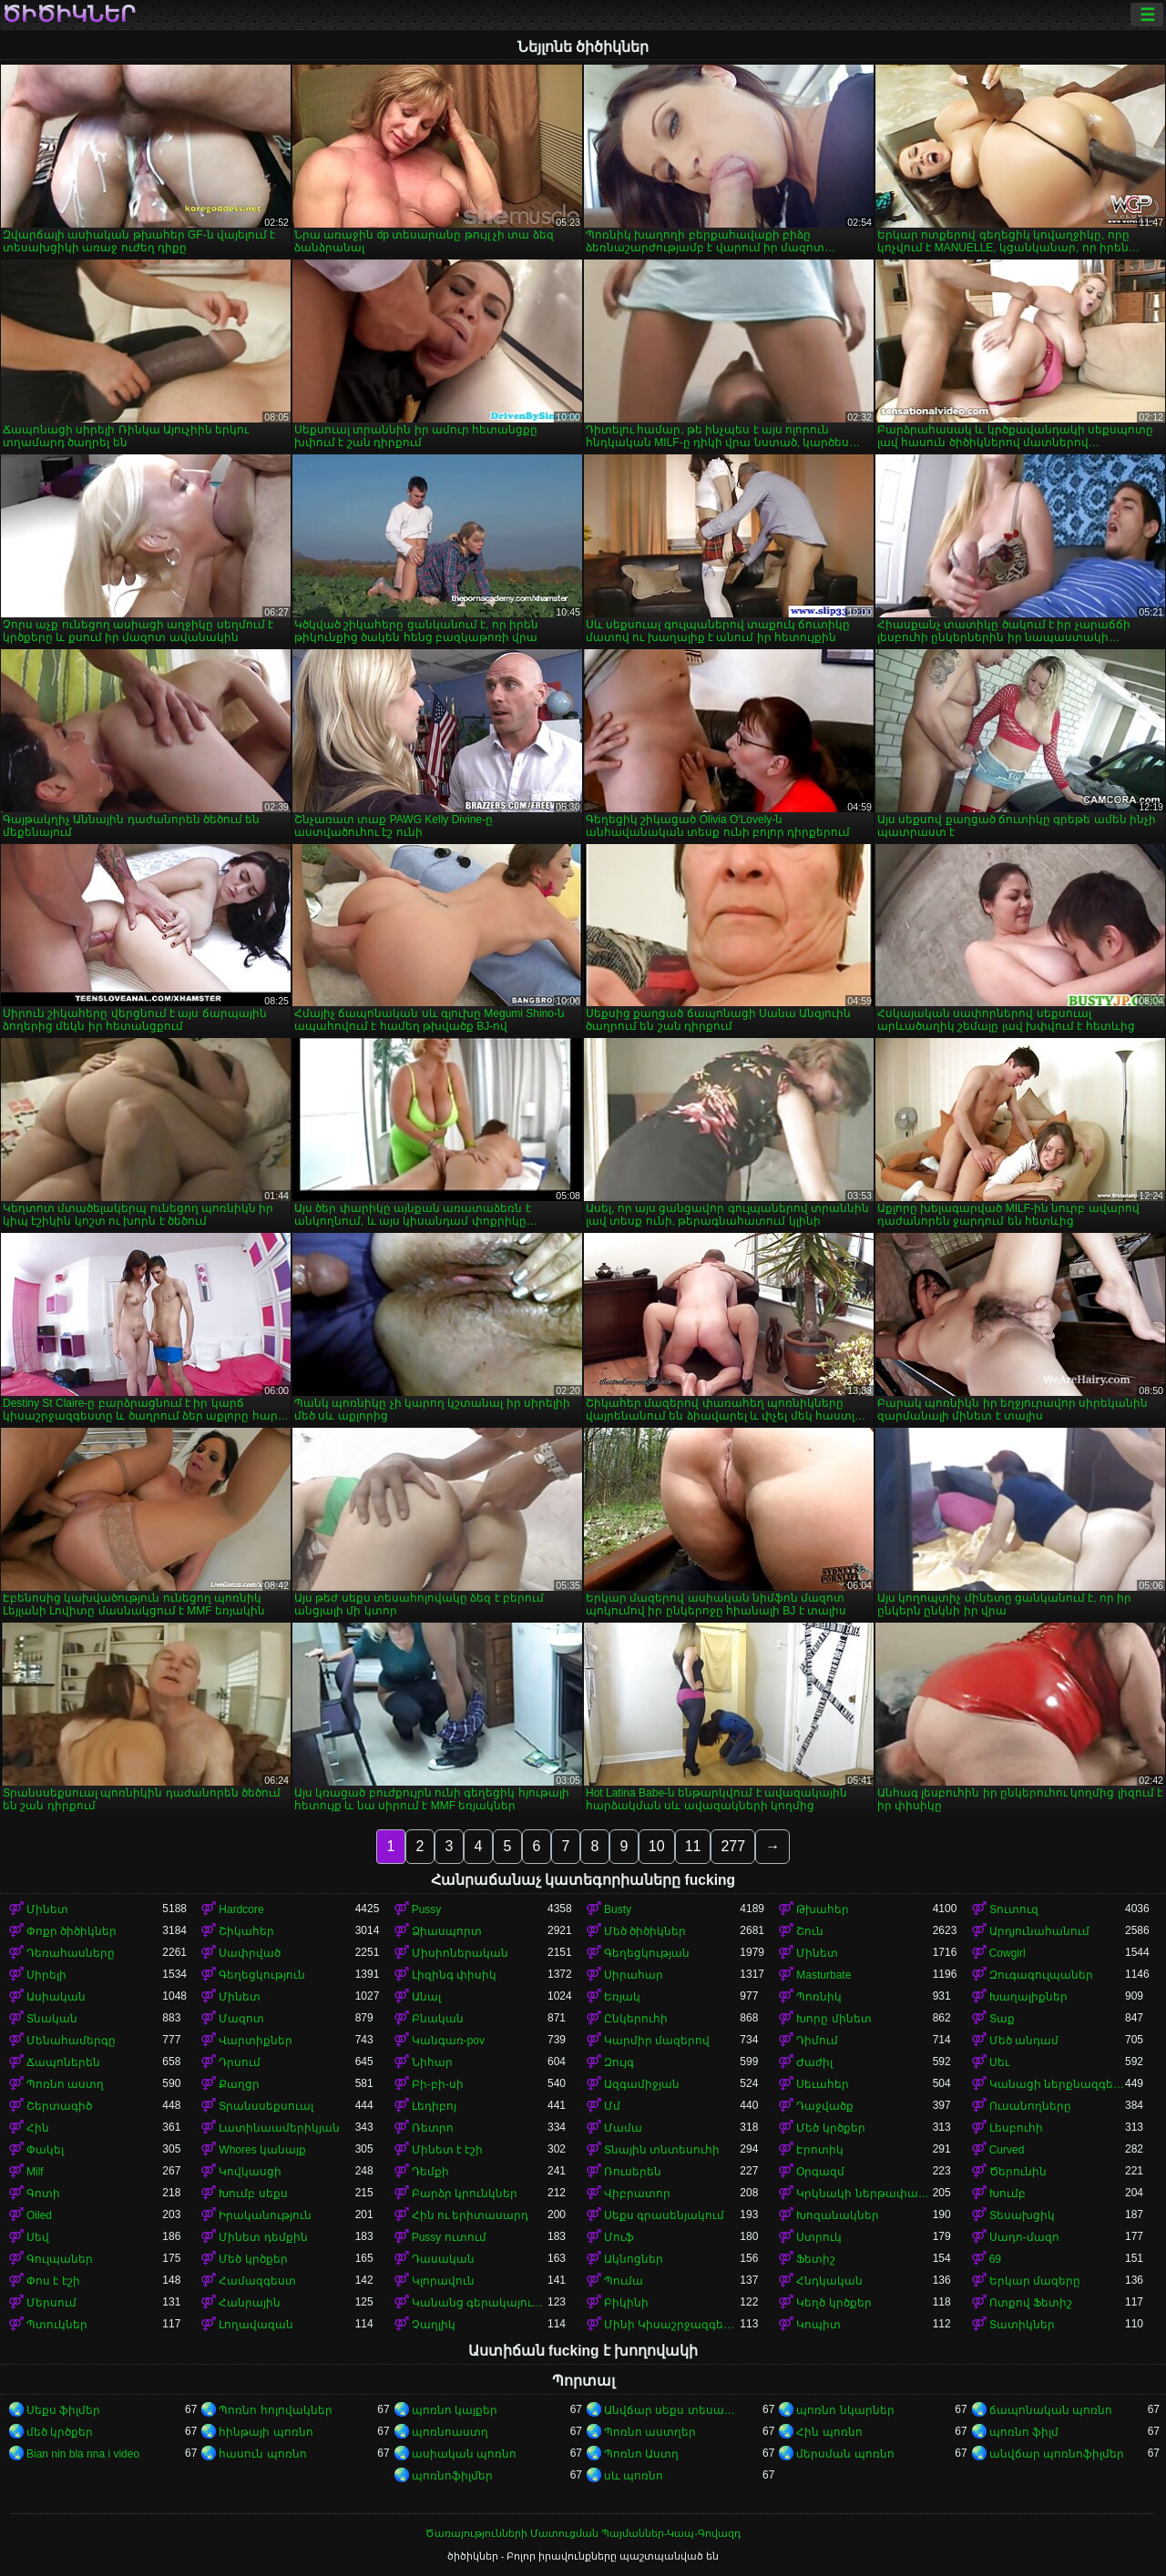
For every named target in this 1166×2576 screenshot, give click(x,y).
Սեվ (37, 2237)
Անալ (426, 1997)
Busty (617, 1909)
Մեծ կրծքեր (830, 2128)
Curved (1007, 2149)
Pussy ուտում (449, 2237)
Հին (37, 2128)
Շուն (809, 1931)
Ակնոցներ (633, 2259)
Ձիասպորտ (447, 1931)
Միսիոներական (460, 1953)
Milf (35, 2171)
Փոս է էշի (53, 2281)
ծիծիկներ (69, 14)
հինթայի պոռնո (265, 2432)
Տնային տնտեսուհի (662, 2149)
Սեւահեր (822, 2084)
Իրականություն (265, 2215)
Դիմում (817, 2040)
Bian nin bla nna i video (82, 2454)
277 (733, 1846)
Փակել (45, 2149)
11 (693, 1846)
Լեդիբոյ (434, 2106)
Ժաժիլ (814, 2062)
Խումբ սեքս (253, 2193)
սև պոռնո (633, 2475)
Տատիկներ (1022, 2324)
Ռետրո (433, 2128)
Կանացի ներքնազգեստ (1057, 2084)
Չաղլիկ (433, 2324)
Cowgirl (1007, 1953)
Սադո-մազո (1024, 2237)
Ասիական (56, 1997)
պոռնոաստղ (450, 2432)
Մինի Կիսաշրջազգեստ (672, 2324)
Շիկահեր (246, 1931)
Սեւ (999, 2062)
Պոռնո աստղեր (650, 2432)
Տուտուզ (1013, 1909)
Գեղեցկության (647, 1953)
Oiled (39, 2215)
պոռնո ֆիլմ (1024, 2432)
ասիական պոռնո (464, 2454)
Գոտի (43, 2193)
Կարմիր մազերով (657, 2040)
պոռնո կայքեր (454, 2410)
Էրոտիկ (820, 2149)
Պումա (623, 2281)
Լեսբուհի (1016, 2128)
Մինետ (47, 1909)
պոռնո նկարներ (845, 2410)
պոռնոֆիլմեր (452, 2475)
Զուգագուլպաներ (1041, 1975)
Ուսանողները (1030, 2106)
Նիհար (432, 2062)
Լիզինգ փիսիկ (454, 1975)
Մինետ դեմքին (263, 2237)
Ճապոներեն (63, 2062)
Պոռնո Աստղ (641, 2454)
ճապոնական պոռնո (1050, 2410)
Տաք (1002, 2018)
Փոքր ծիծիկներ (71, 1931)
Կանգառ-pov (448, 2040)
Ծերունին (1018, 2171)
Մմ (612, 2106)
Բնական (438, 2018)
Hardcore (241, 1909)
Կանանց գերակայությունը (479, 2302)
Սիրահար (633, 1975)
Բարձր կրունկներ (464, 2193)
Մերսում (51, 2302)
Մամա (623, 2128)
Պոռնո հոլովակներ (275, 2410)
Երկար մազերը (1034, 2281)
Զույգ (619, 2062)
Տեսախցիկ (1022, 2215)
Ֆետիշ (815, 2259)
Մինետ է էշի (448, 2149)
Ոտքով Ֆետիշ (1030, 2302)
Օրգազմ (820, 2171)
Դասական (443, 2259)
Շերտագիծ (59, 2106)
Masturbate (823, 1975)
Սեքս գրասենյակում (664, 2215)
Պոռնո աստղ (65, 2084)
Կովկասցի (250, 2171)
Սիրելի (46, 1975)
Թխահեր (822, 1909)
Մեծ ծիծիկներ (645, 1931)
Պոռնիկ (819, 1997)
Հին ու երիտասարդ (470, 2215)
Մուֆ (619, 2237)
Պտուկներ (56, 2324)
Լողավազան (256, 2324)
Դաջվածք (825, 2106)
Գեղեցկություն (262, 1975)
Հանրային (250, 2302)
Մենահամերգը (71, 2040)
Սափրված (250, 1953)
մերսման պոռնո (845, 2454)
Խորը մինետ (833, 2018)
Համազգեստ (257, 2281)
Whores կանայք (262, 2149)
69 (995, 2259)
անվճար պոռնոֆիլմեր (1056, 2454)
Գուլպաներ (59, 2259)
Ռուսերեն (632, 2171)
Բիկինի (626, 2302)
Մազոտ (241, 2018)
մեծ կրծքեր (59, 2432)
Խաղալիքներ (1028, 1997)
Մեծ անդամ (1024, 2040)
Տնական (51, 2018)
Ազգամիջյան (642, 2084)
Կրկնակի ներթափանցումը (864, 2193)
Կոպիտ (818, 2324)
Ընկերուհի (636, 2018)
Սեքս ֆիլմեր (63, 2410)
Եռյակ (622, 1997)
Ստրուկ (819, 2237)
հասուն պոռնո (262, 2454)
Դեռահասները (70, 1953)
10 (657, 1846)
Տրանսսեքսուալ (266, 2106)
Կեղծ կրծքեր (833, 2302)
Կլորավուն (443, 2281)
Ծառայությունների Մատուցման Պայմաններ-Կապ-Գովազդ (583, 2533)
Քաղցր (239, 2084)
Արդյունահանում (1039, 1931)
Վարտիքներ (255, 2040)
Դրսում (240, 2062)
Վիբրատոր (637, 2193)
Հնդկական (829, 2281)
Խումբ (1007, 2193)
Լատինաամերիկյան (279, 2128)
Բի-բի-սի (438, 2084)
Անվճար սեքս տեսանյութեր (672, 2410)
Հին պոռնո (829, 2432)
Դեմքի (430, 2171)
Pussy (427, 1909)
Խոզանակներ (837, 2215)
